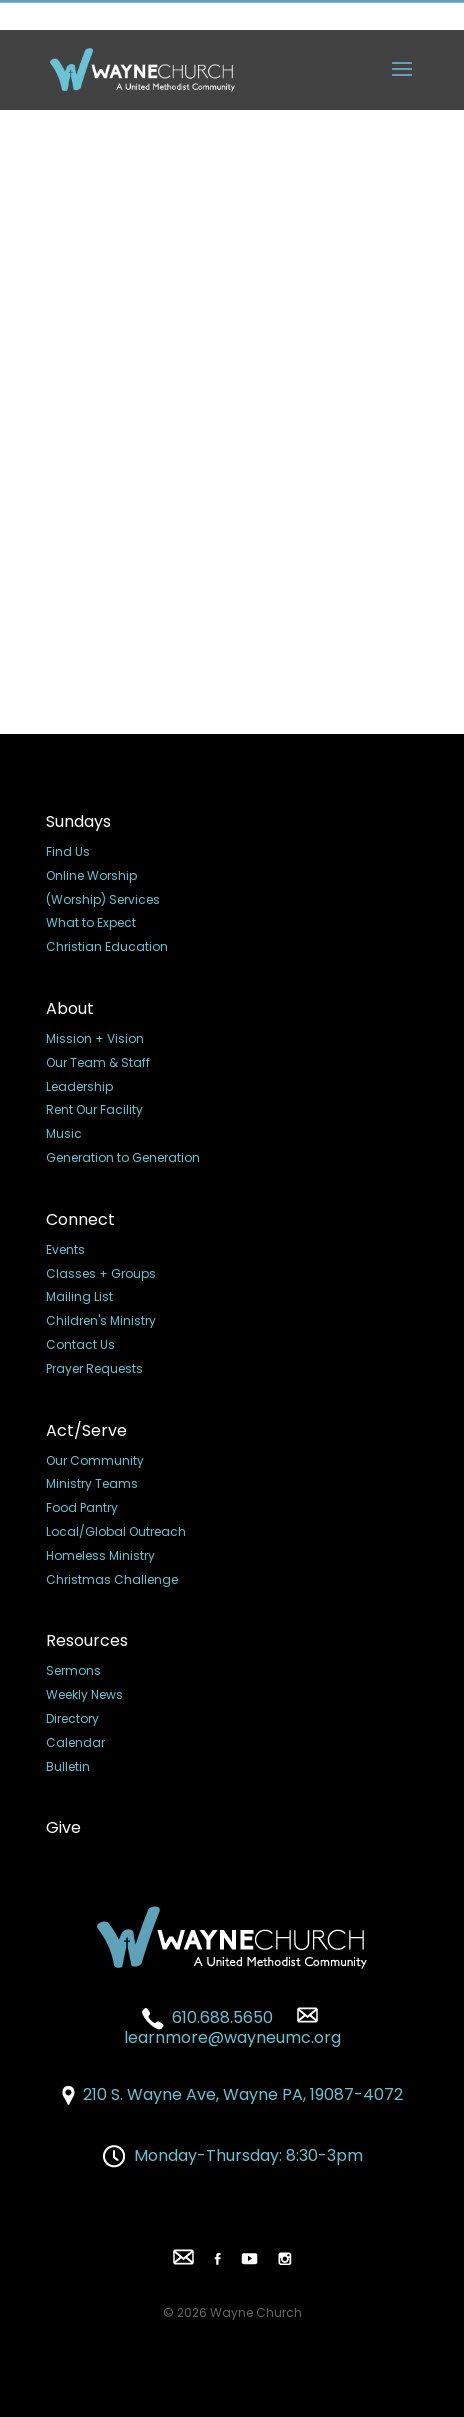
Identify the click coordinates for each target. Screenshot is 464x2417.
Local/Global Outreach (116, 1531)
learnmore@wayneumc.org (232, 2027)
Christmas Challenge (112, 1579)
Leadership (79, 1086)
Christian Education (107, 946)
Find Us (68, 851)
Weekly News (84, 1694)
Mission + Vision (95, 1038)
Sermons (73, 1670)
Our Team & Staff (98, 1062)
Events (65, 1249)
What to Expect (91, 922)
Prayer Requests (94, 1368)
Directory (72, 1718)
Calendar (75, 1742)
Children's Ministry (101, 1320)
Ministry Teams (92, 1483)
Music (64, 1133)
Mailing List (79, 1296)
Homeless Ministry (100, 1555)
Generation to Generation (123, 1157)
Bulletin (68, 1766)
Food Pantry (82, 1507)
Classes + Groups (101, 1273)
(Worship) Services (103, 899)
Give (63, 1827)
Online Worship (91, 875)
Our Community (95, 1460)
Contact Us (80, 1344)
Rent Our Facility (94, 1109)
